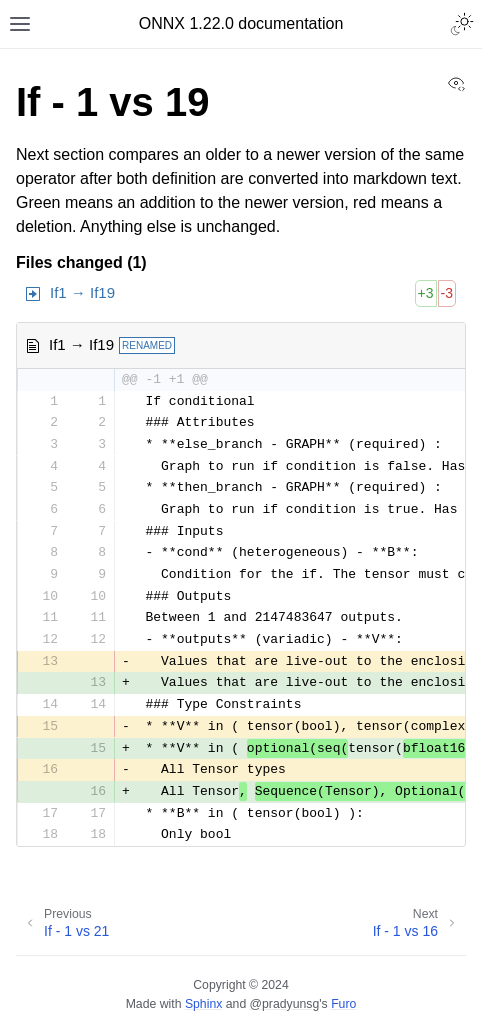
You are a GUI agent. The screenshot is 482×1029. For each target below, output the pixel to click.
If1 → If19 (82, 292)
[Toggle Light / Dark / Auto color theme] (462, 24)
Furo (343, 1004)
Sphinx (203, 1004)
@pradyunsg (285, 1004)
